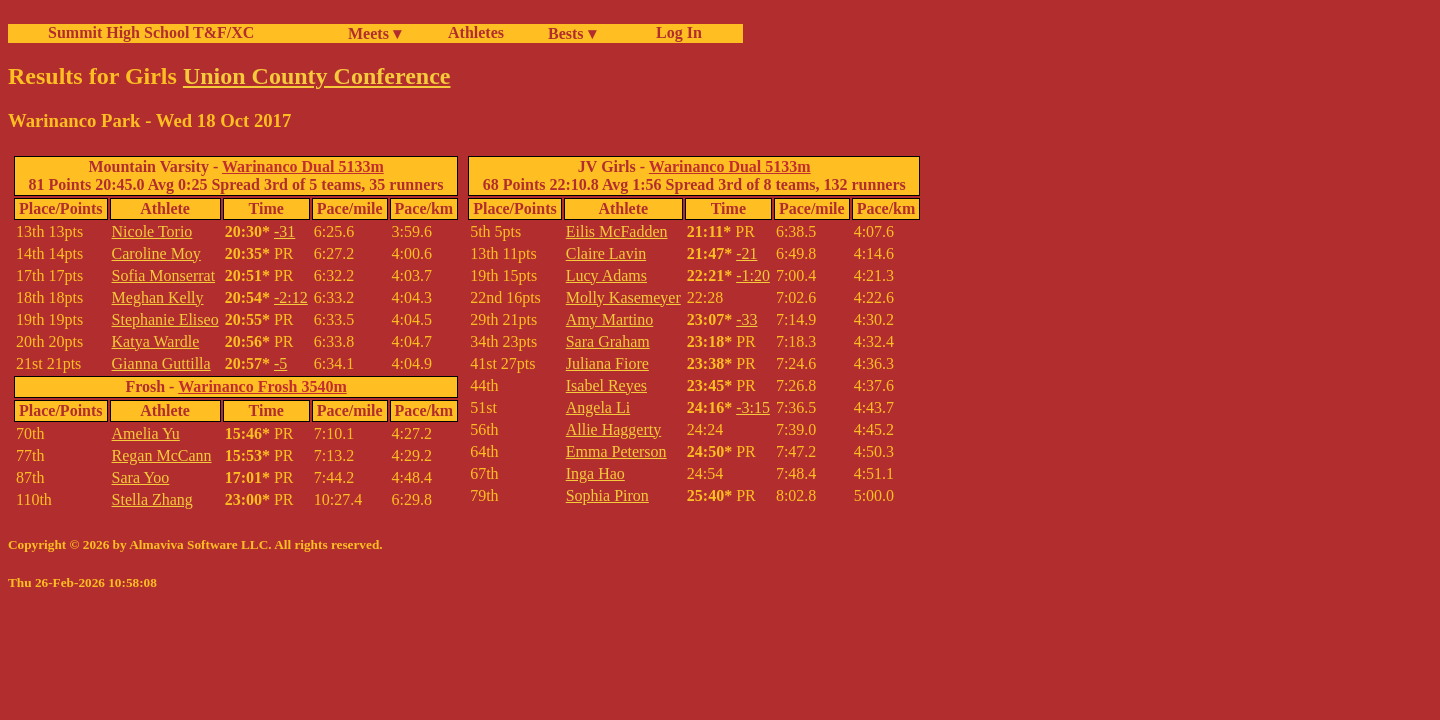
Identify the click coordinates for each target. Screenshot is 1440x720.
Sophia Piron (607, 495)
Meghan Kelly (158, 297)
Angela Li (598, 407)
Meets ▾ (374, 33)
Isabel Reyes (606, 385)
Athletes (476, 32)
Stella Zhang (152, 499)
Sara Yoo (141, 477)
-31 (284, 231)
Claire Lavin (606, 253)
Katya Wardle (156, 341)
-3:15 (753, 407)
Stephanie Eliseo (165, 319)
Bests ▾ (572, 33)
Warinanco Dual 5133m (303, 166)
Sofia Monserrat (164, 275)
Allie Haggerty (614, 429)
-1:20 (753, 275)
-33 (746, 319)
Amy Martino (610, 319)
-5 (280, 363)
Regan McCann (162, 455)
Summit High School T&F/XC (151, 32)
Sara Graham (608, 341)
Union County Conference (317, 76)
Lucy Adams (606, 275)
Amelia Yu (146, 433)
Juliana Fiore (607, 363)
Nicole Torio (152, 231)
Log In (675, 32)
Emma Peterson (616, 451)
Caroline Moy (156, 253)
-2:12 (291, 297)
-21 (746, 253)
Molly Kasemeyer (623, 297)
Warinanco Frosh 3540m (262, 386)
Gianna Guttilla (161, 363)
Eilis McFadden (617, 231)
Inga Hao (595, 473)
